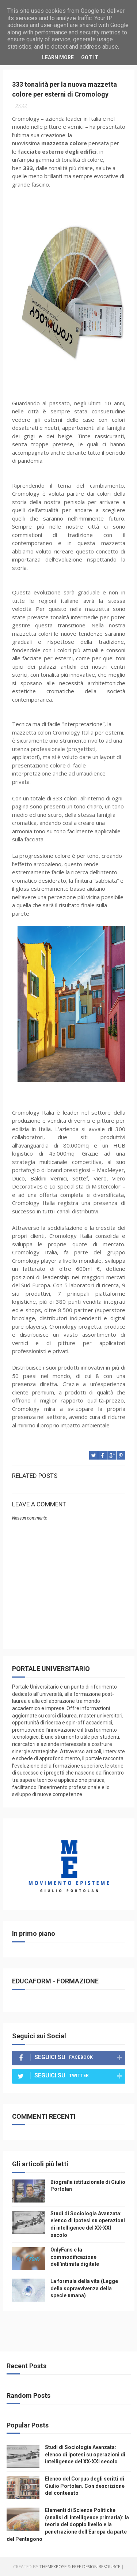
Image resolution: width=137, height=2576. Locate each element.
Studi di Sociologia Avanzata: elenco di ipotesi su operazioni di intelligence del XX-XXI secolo (85, 2454)
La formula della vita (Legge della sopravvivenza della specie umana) (84, 2288)
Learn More (58, 57)
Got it (89, 57)
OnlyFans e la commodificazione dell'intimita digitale (74, 2257)
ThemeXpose (52, 2567)
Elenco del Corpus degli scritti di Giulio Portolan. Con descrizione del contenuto (85, 2486)
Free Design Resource (96, 2567)
